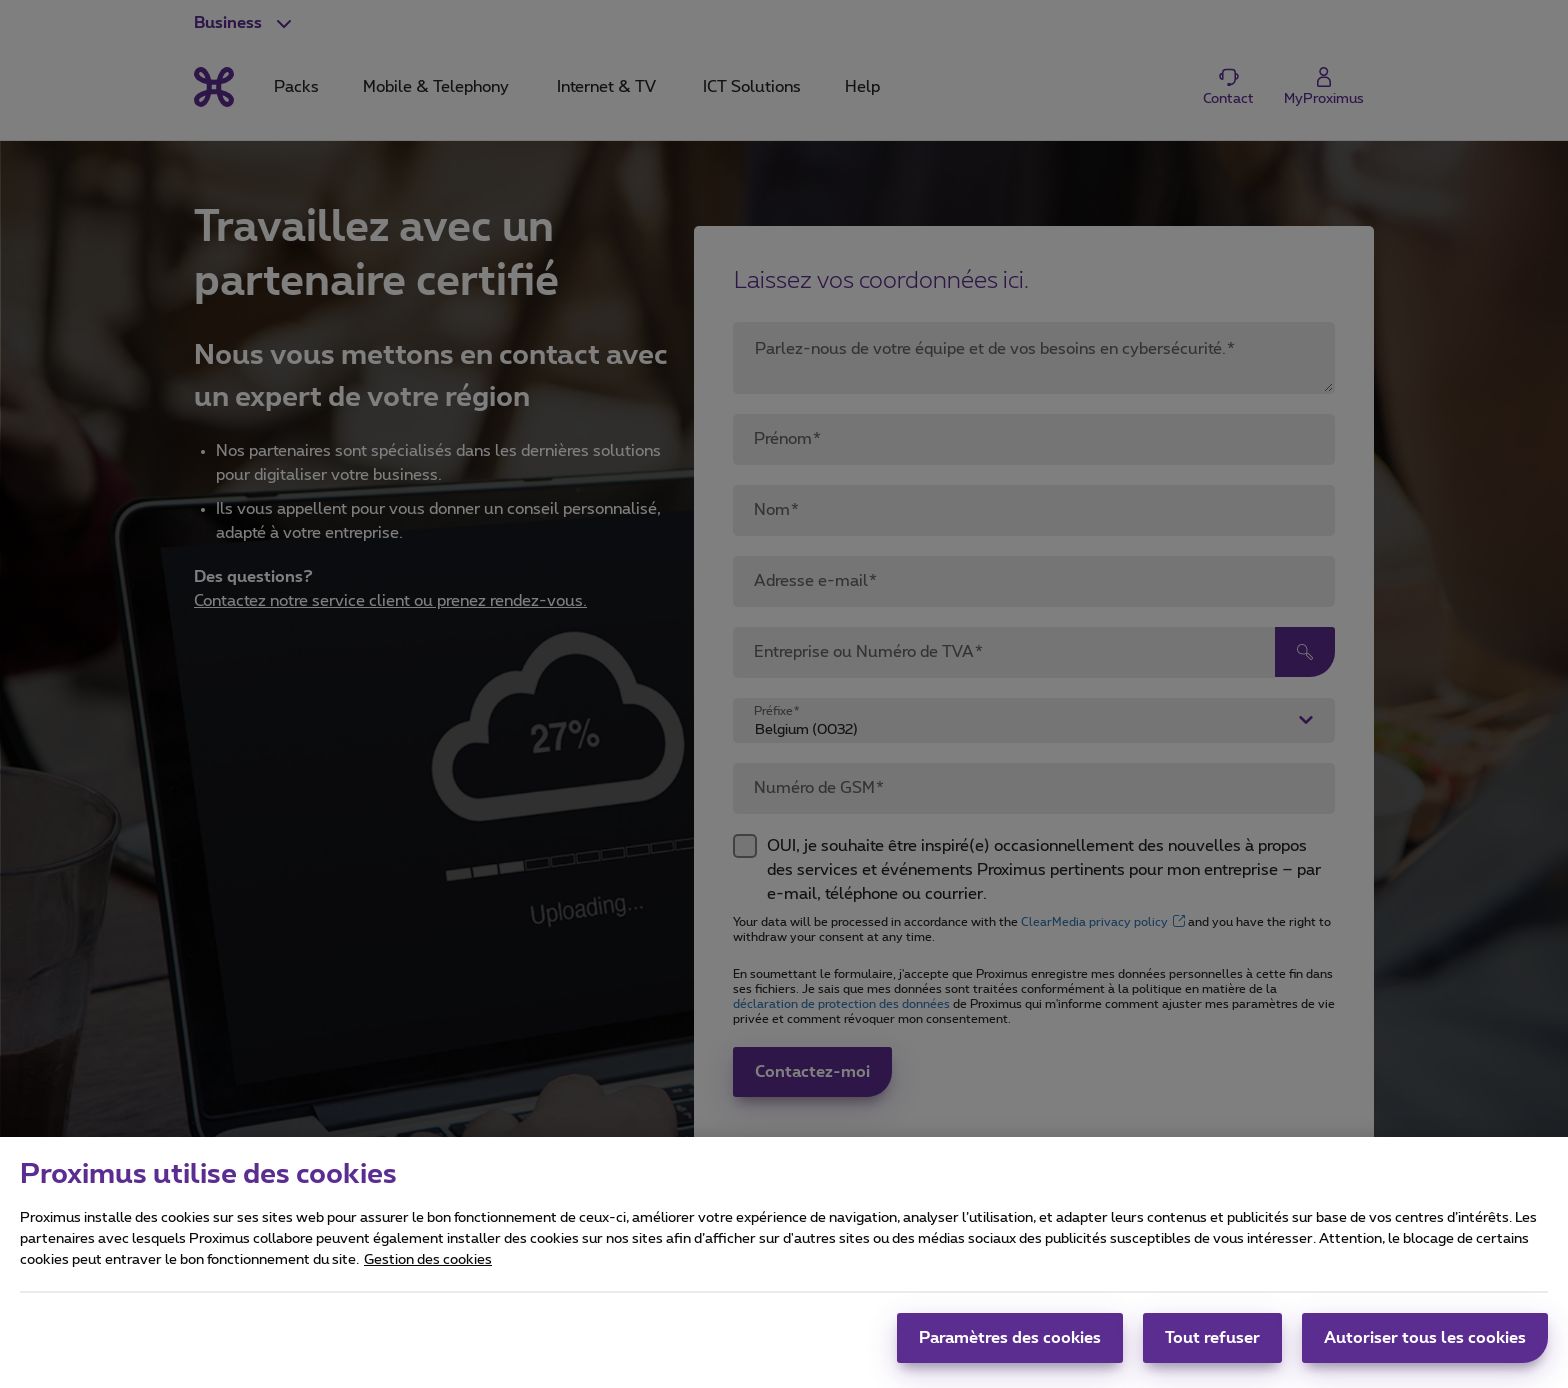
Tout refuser (1212, 1353)
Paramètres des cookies (1010, 1353)
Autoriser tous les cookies (1425, 1353)
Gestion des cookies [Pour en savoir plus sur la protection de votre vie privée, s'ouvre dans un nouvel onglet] (428, 1275)
